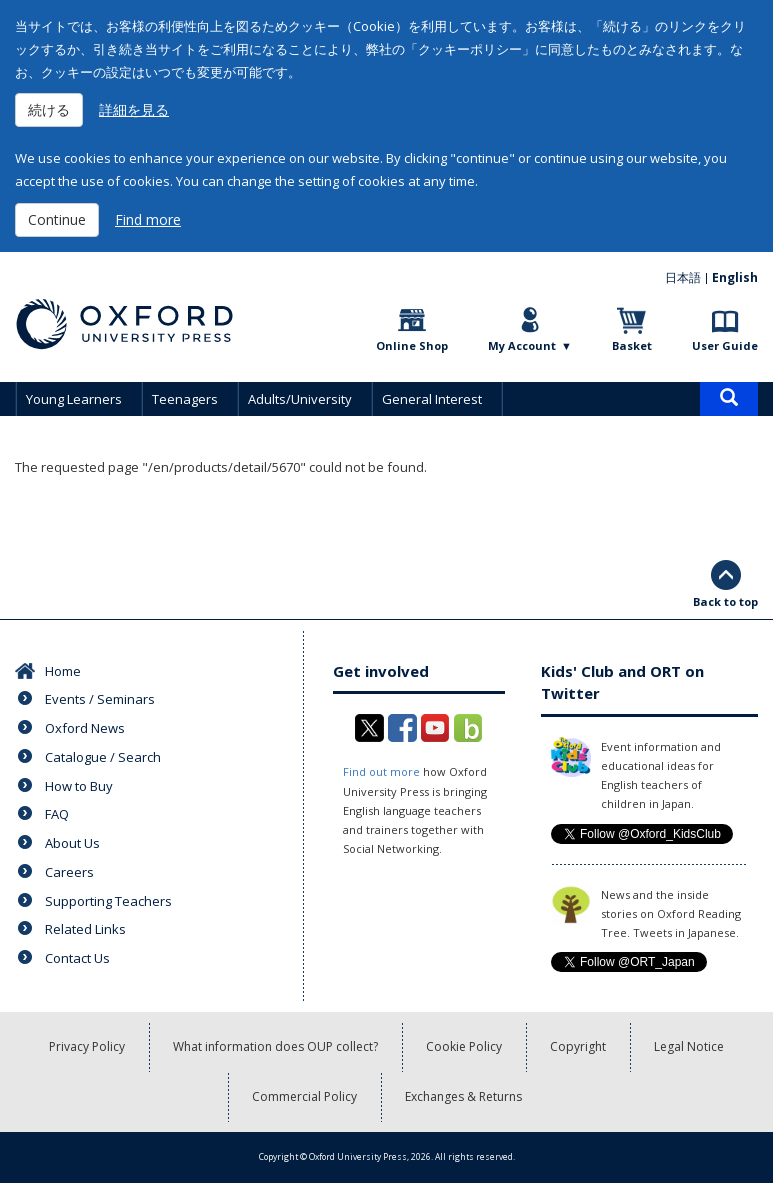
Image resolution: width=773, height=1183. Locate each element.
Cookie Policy (464, 1046)
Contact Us (77, 958)
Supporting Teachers (108, 901)
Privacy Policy (87, 1046)
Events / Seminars (100, 699)
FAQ (57, 814)
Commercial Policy (304, 1096)
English (735, 277)
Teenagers (185, 399)
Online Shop (412, 345)
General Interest (432, 399)
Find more (148, 219)
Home (63, 671)
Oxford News (85, 728)
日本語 (683, 277)
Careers (69, 872)
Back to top (725, 601)
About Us (72, 843)
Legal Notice (689, 1046)
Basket (632, 345)
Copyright (578, 1046)
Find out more (381, 771)
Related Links (85, 929)
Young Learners (74, 399)
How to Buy (79, 786)
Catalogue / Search (103, 757)
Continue (57, 219)
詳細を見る (134, 109)
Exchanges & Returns (463, 1096)
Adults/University (300, 399)
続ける (49, 109)
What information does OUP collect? (275, 1046)
